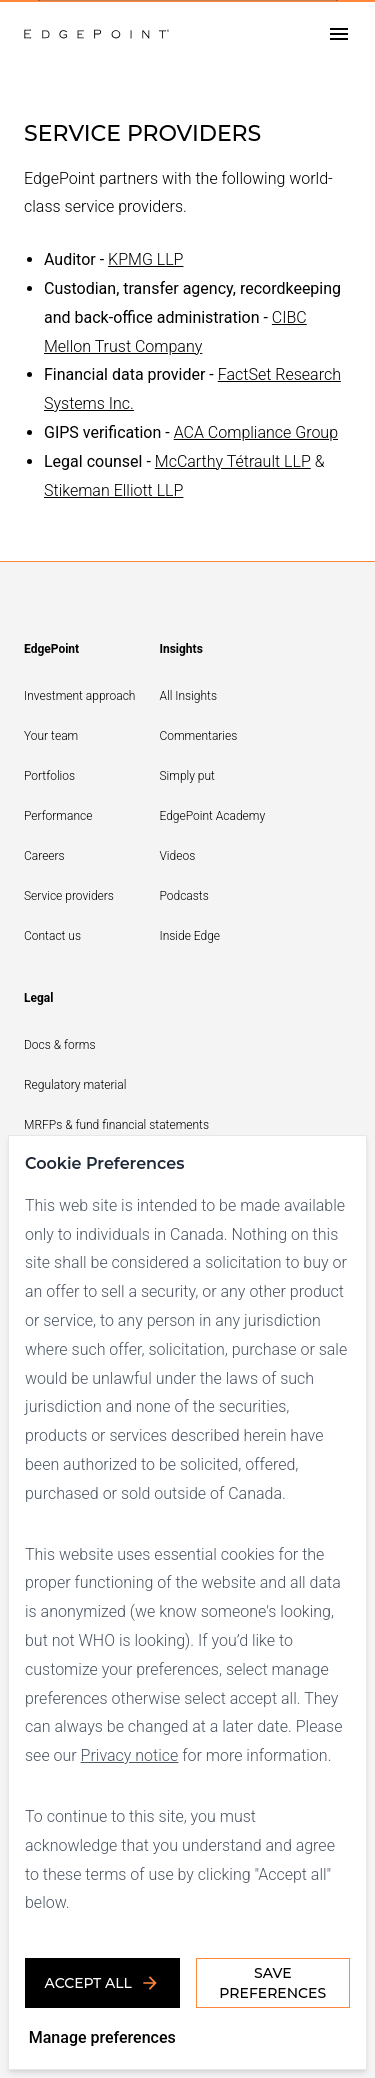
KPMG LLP (145, 259)
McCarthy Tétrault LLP (233, 461)
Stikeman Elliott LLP (113, 490)
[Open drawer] (339, 34)
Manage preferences (102, 2037)
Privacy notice (130, 1755)
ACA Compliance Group (256, 432)
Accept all (102, 1983)
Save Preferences (272, 1983)
